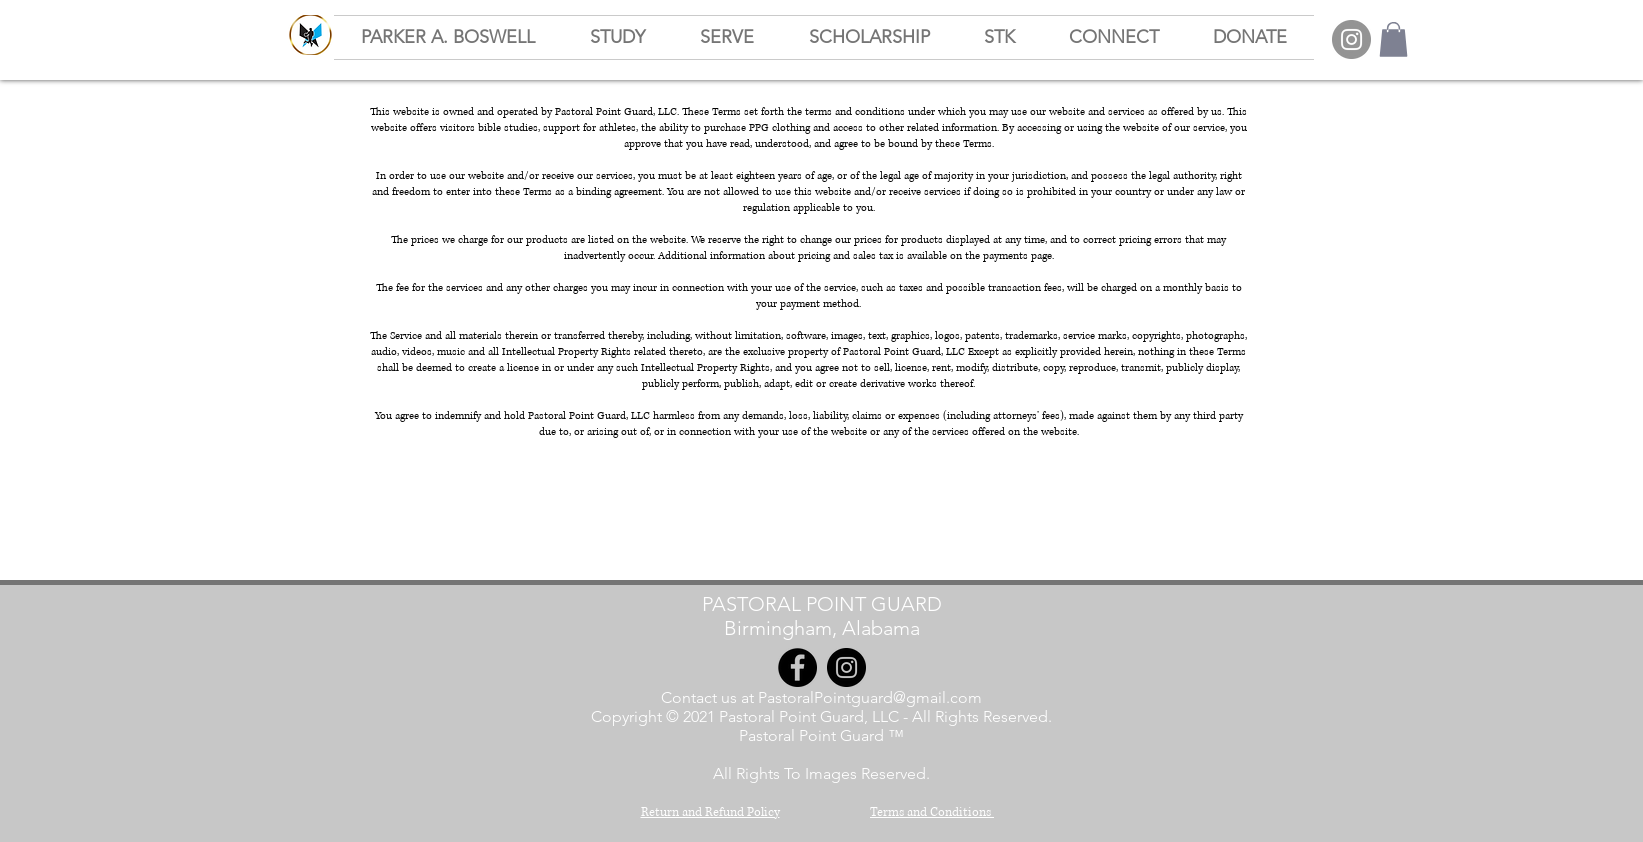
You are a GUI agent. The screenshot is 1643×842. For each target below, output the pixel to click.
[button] (1393, 39)
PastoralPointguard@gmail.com (870, 697)
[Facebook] (797, 667)
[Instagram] (1351, 39)
